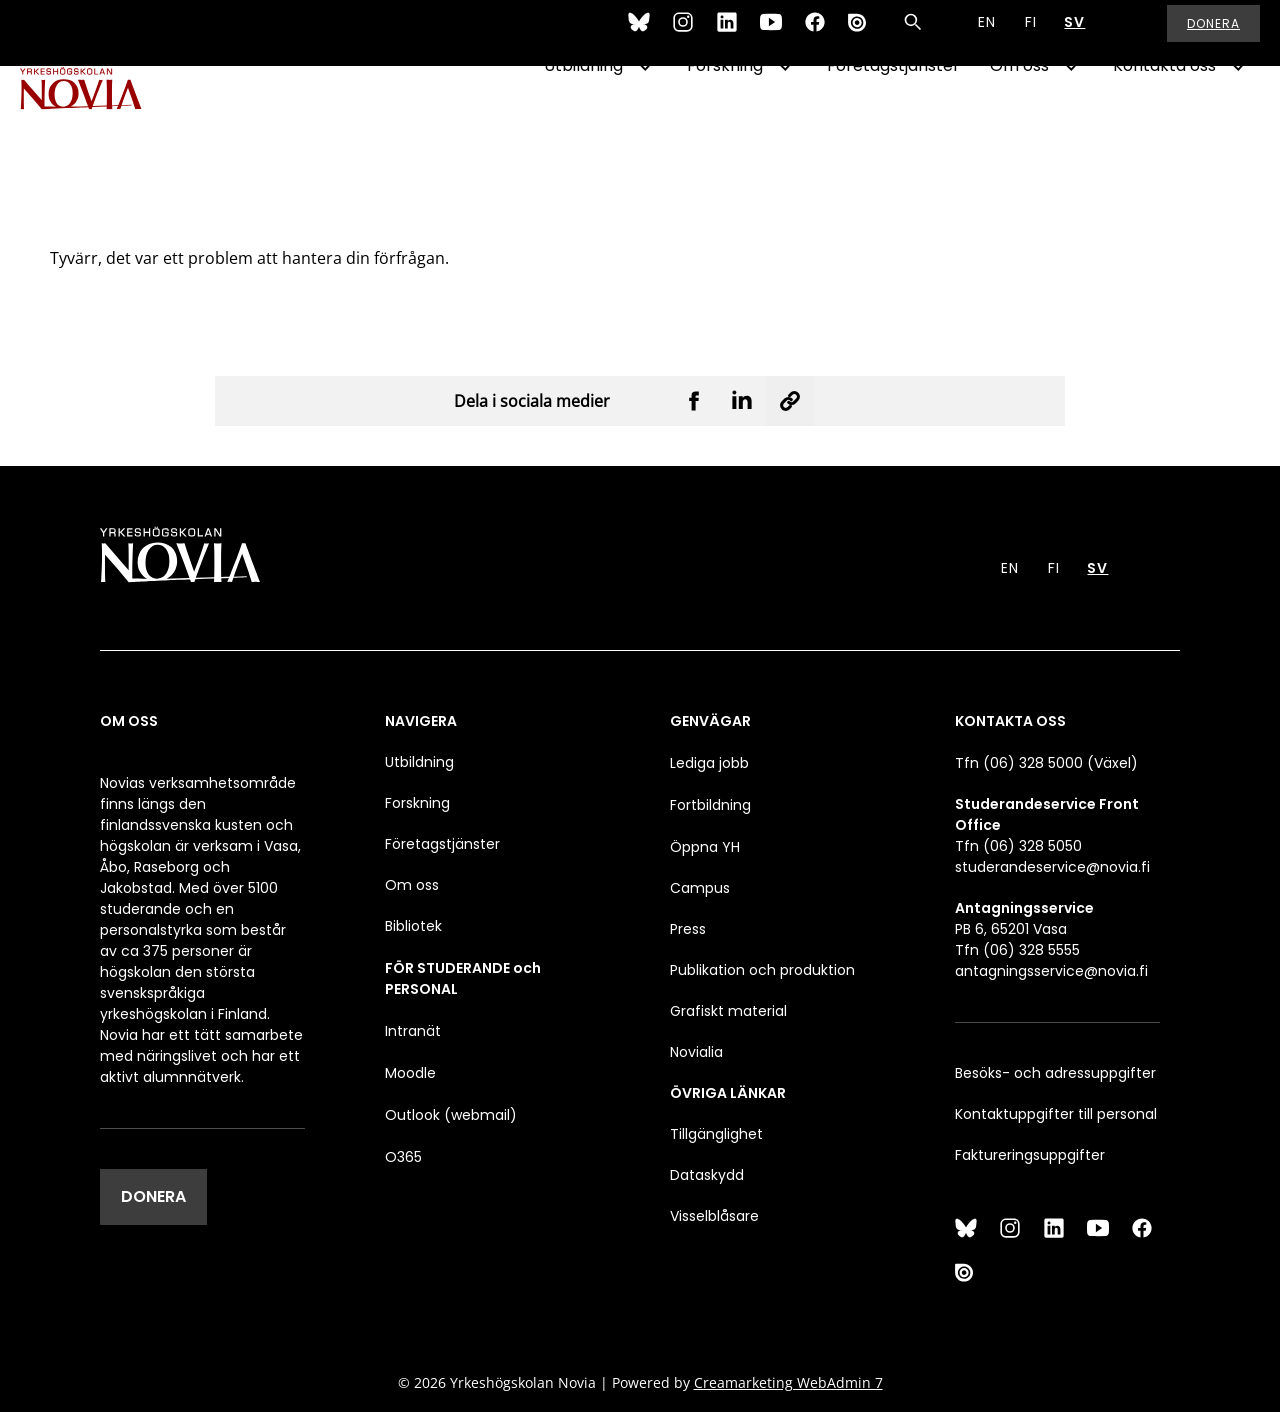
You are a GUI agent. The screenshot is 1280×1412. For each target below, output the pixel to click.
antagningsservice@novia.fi (1051, 971)
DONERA (153, 1196)
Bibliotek (413, 926)
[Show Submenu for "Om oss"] (1071, 117)
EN (987, 34)
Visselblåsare (714, 1216)
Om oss (1019, 116)
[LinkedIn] (727, 34)
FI (1031, 34)
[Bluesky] (639, 34)
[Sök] (913, 34)
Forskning (725, 116)
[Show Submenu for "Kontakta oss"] (1238, 117)
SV (1074, 34)
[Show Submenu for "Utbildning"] (645, 117)
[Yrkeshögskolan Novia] (100, 117)
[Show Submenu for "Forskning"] (785, 117)
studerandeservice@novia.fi (1052, 867)
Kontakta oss (1164, 116)
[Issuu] (859, 34)
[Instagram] (683, 34)
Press (688, 929)
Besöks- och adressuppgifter (1055, 1073)
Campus (700, 888)
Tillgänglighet (716, 1134)
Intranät (413, 1031)
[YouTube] (771, 34)
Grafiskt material (728, 1011)
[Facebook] (815, 34)
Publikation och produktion (762, 970)
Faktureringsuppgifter (1030, 1155)
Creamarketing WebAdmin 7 (788, 1382)
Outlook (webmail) (451, 1115)
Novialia (696, 1052)
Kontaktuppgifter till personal (1056, 1114)
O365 (403, 1157)
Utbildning (583, 116)
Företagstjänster (893, 116)
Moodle (410, 1073)
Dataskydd (707, 1175)
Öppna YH (705, 847)
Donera (1213, 34)
